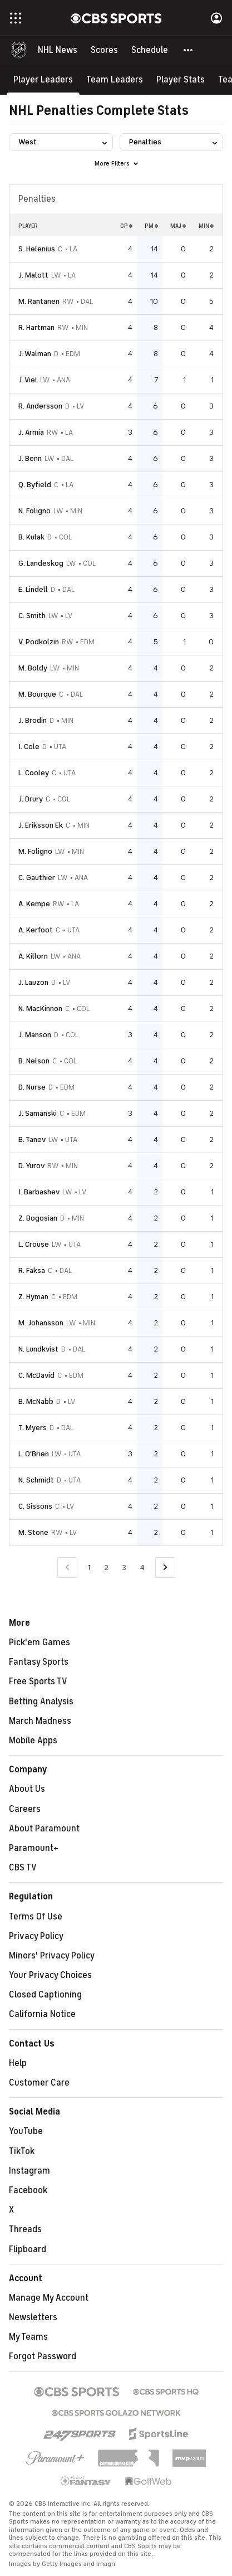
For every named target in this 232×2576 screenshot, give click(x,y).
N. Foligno (34, 511)
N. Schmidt (36, 1480)
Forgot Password (42, 2356)
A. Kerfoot (35, 930)
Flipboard (27, 2249)
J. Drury (30, 799)
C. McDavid (36, 1375)
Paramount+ (33, 1848)
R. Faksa (31, 1270)
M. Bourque (37, 694)
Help (18, 2063)
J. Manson (34, 1034)
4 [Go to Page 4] (142, 1567)
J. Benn (30, 458)
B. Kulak (31, 537)
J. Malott (33, 275)
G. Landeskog (40, 563)
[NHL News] (57, 50)
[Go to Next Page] (165, 1567)
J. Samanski (37, 1113)
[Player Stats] (180, 79)
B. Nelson (34, 1061)
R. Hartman (36, 327)
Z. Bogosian (37, 1218)
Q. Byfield (34, 484)
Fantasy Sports (38, 1662)
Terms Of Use (35, 1916)
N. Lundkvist (38, 1349)
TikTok (21, 2151)
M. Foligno (35, 851)
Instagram (29, 2170)
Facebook (28, 2190)
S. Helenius (36, 249)
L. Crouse (33, 1244)
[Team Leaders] (115, 79)
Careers (25, 1809)
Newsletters (33, 2317)
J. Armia (31, 432)
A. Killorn (33, 956)
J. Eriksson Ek (40, 825)
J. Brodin (32, 720)
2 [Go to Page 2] (106, 1567)
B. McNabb (35, 1401)
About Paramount (44, 1828)
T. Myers (32, 1427)
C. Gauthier (36, 877)
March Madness (40, 1721)
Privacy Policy (36, 1936)
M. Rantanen (39, 301)
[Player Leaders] (43, 79)
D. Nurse (32, 1087)
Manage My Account (48, 2297)
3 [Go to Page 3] (124, 1567)
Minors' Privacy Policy (52, 1955)
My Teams (28, 2336)
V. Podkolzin (38, 642)
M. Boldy (32, 668)
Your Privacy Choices (50, 1975)
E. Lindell (33, 589)
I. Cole (29, 746)
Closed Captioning (45, 1994)
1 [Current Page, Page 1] (89, 1567)
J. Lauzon (33, 982)
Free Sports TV (38, 1681)
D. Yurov (31, 1165)
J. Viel (27, 380)
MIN (206, 226)
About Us (27, 1789)
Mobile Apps (33, 1740)
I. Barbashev (39, 1192)
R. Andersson (40, 406)
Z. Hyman (33, 1296)
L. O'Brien (33, 1454)
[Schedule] (150, 50)
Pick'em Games (39, 1642)
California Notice (42, 2014)
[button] (189, 50)
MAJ (178, 226)
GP (126, 226)
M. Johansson (40, 1323)
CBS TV (23, 1867)
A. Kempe (34, 903)
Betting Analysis (41, 1701)
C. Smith (32, 615)
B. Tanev (32, 1139)
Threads (25, 2229)
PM (151, 226)
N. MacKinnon (40, 1008)
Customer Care (39, 2082)
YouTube (26, 2131)
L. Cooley (33, 772)
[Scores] (104, 50)
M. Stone (33, 1532)
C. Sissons (35, 1506)
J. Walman (34, 353)
